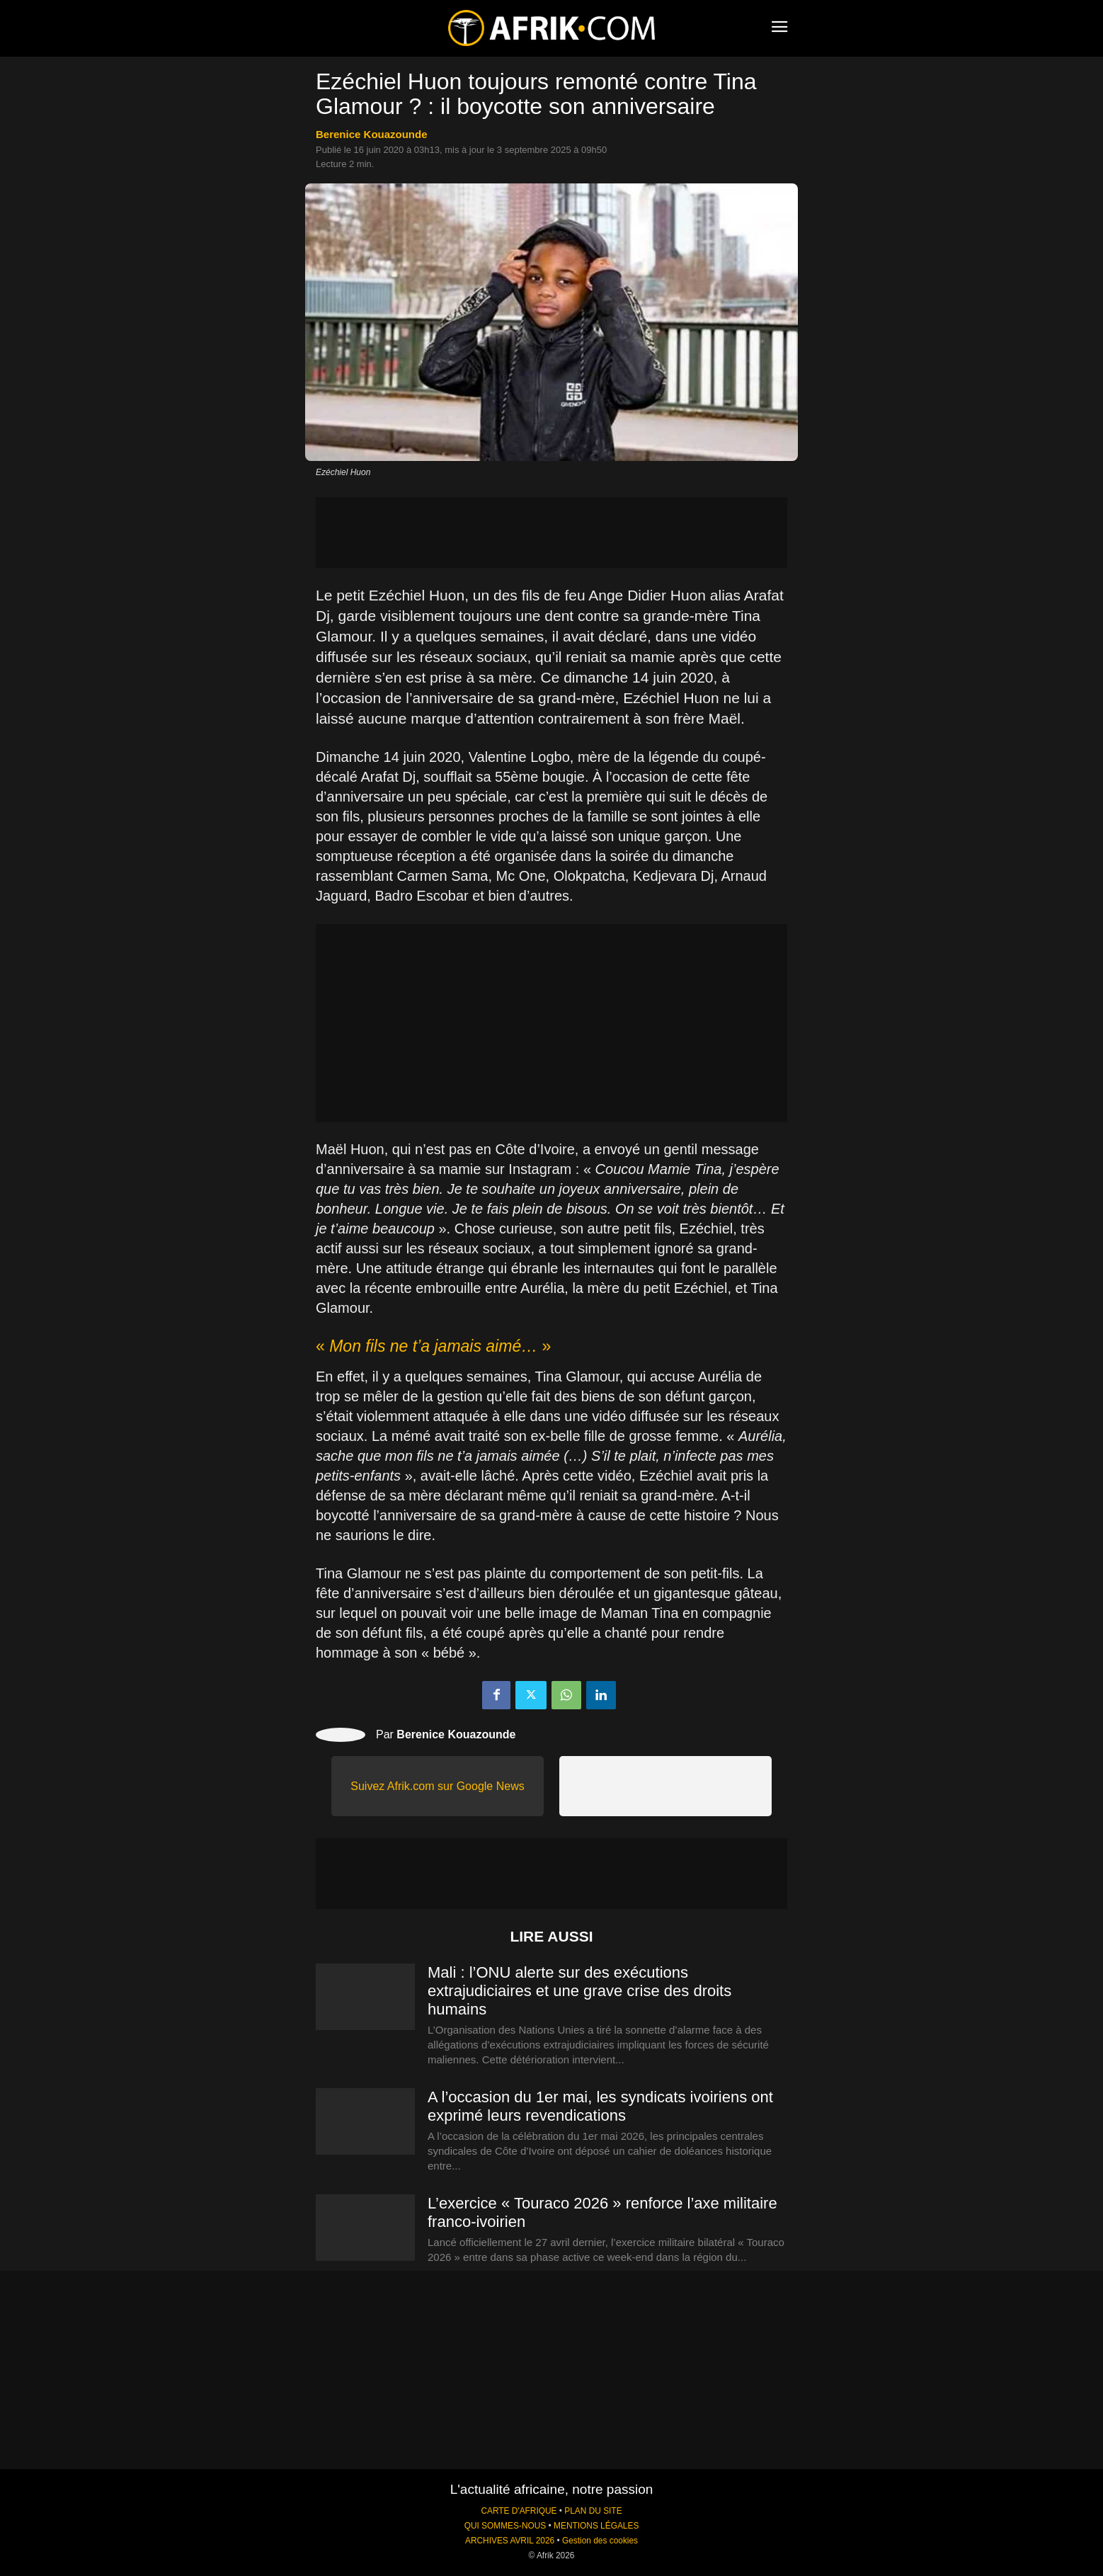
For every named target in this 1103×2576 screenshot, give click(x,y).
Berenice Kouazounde (372, 134)
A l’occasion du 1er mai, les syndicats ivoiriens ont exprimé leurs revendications (600, 2106)
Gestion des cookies (600, 2541)
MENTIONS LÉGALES (596, 2526)
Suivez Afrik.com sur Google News (437, 1786)
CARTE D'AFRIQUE (518, 2511)
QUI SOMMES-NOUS (505, 2526)
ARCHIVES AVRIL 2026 (509, 2541)
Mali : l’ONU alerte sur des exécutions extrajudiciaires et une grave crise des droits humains (579, 1991)
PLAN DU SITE (593, 2511)
